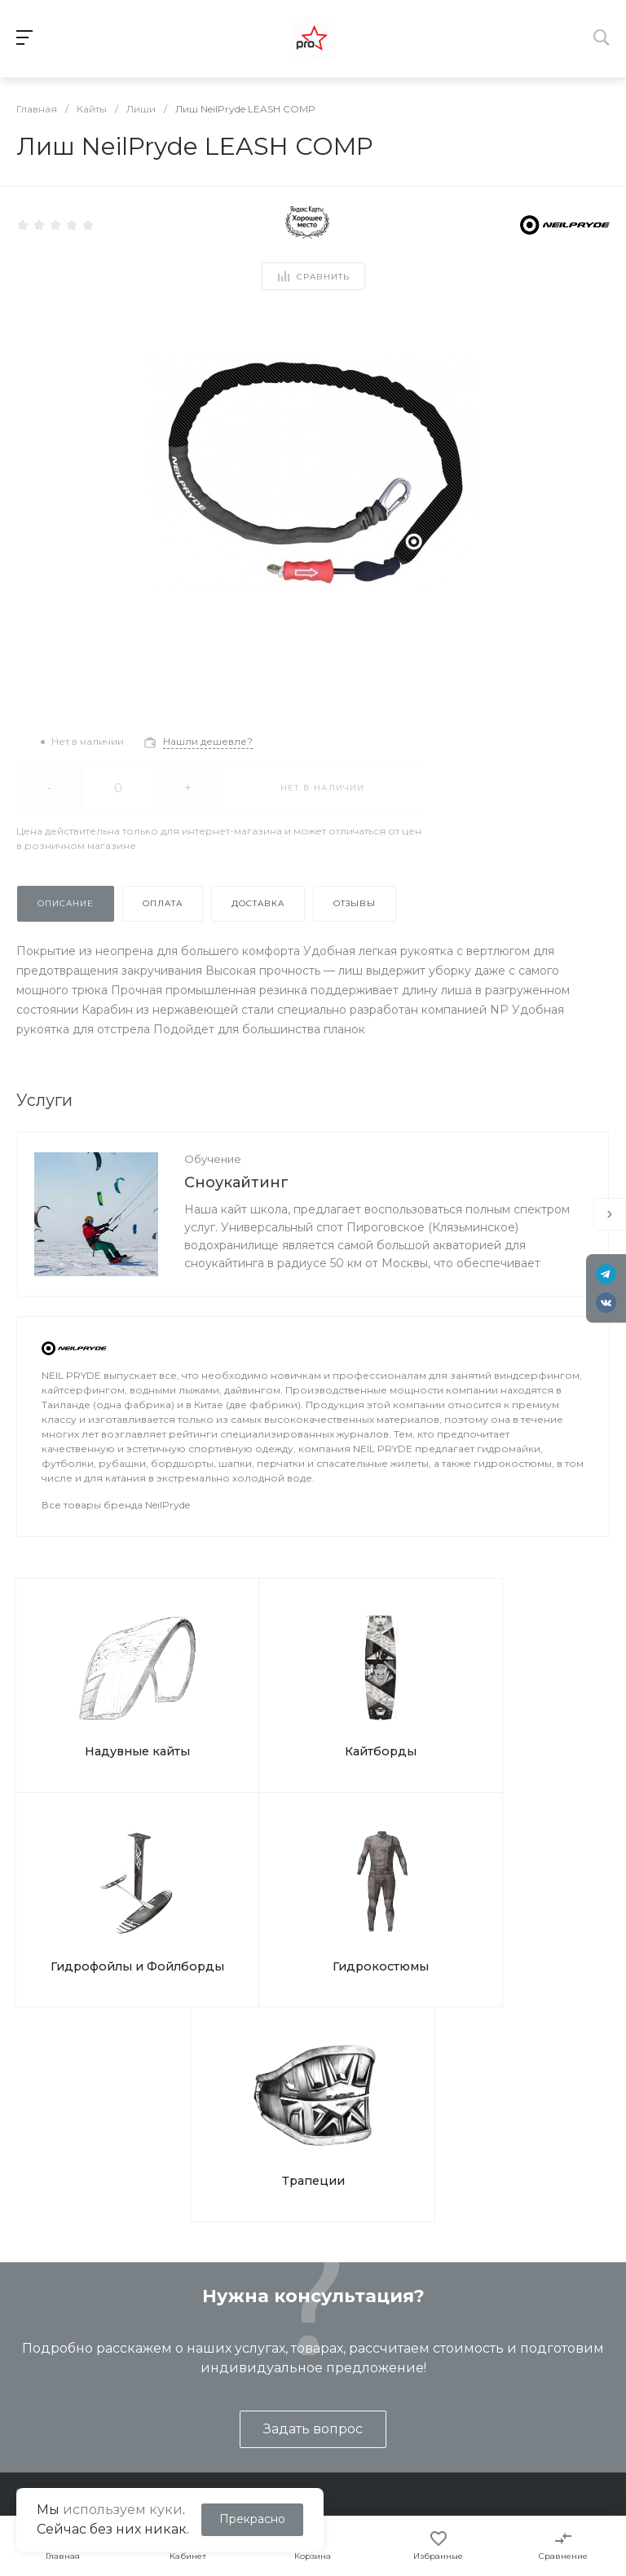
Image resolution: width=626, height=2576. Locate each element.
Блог (22, 2366)
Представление (55, 2343)
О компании (49, 2306)
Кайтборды (238, 1694)
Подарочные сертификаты (262, 2437)
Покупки (386, 2343)
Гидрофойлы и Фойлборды (384, 1703)
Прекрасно (252, 2519)
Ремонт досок (226, 2413)
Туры (199, 2366)
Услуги (207, 2306)
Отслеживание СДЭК (423, 2437)
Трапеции (313, 1869)
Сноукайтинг (236, 1182)
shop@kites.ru (81, 2233)
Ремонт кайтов (228, 2390)
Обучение (212, 1158)
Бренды (384, 2413)
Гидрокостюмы (533, 1694)
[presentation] (609, 1214)
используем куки (123, 2509)
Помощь (389, 2306)
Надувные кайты (90, 1694)
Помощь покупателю (422, 2366)
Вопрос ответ (401, 2390)
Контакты (36, 2390)
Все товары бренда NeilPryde (116, 1505)
